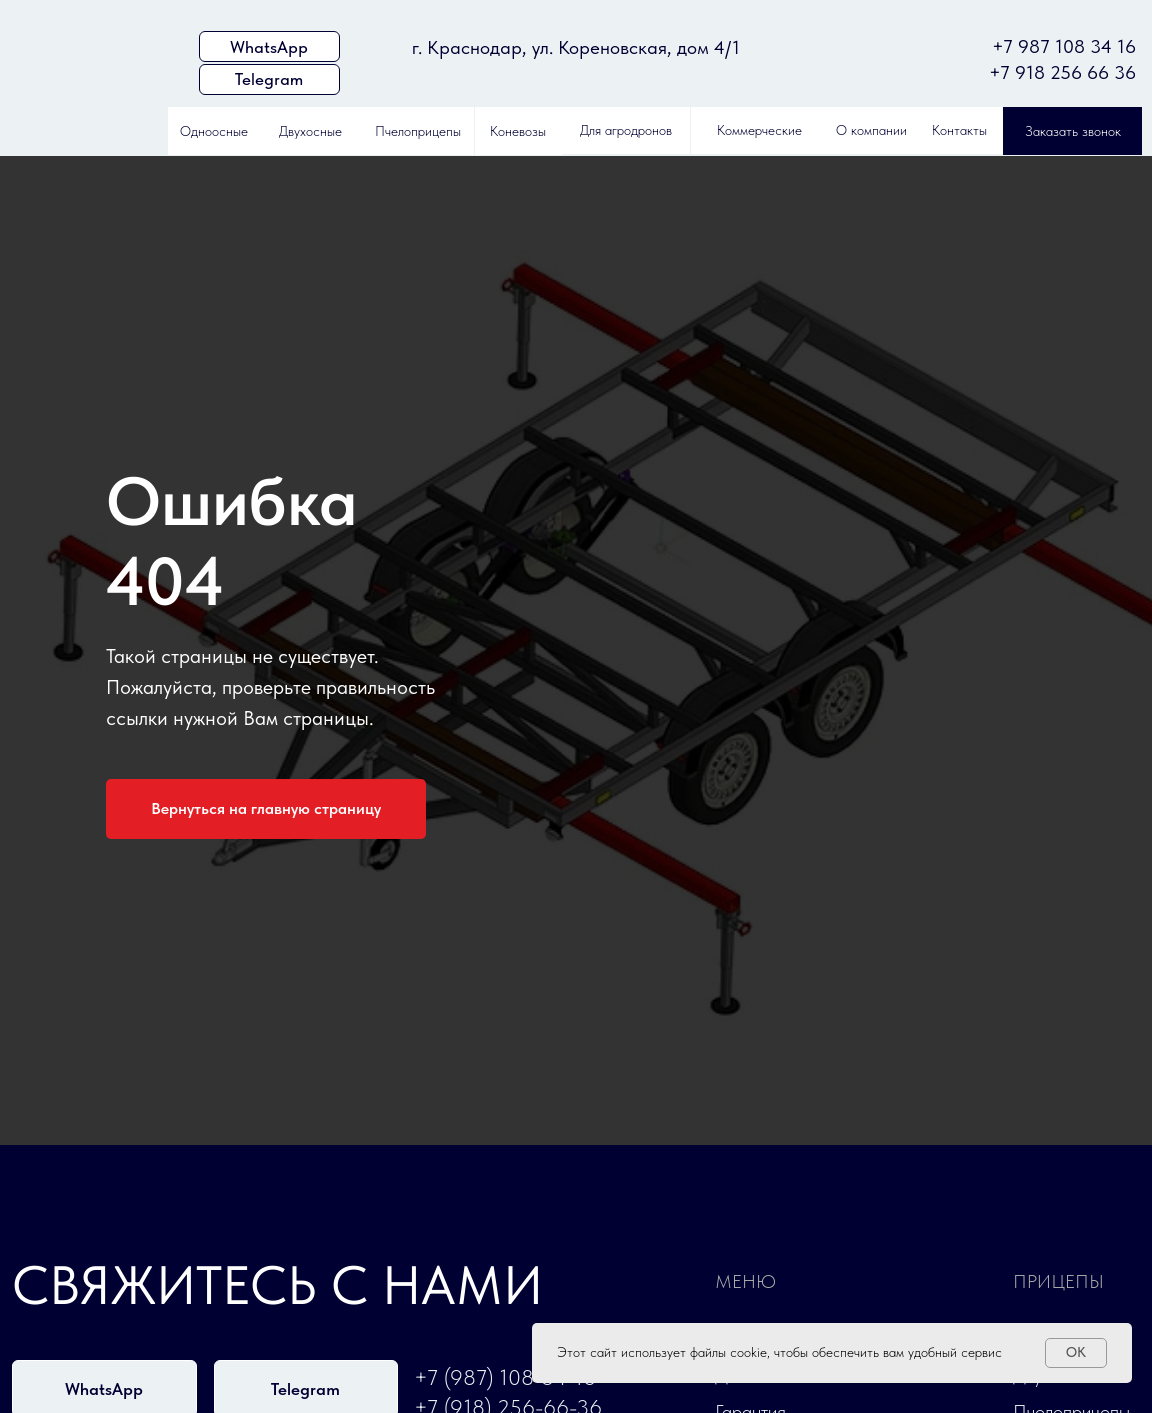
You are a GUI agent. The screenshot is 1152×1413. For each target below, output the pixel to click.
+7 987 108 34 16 (1064, 46)
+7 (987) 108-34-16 (505, 1377)
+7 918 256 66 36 (1062, 72)
